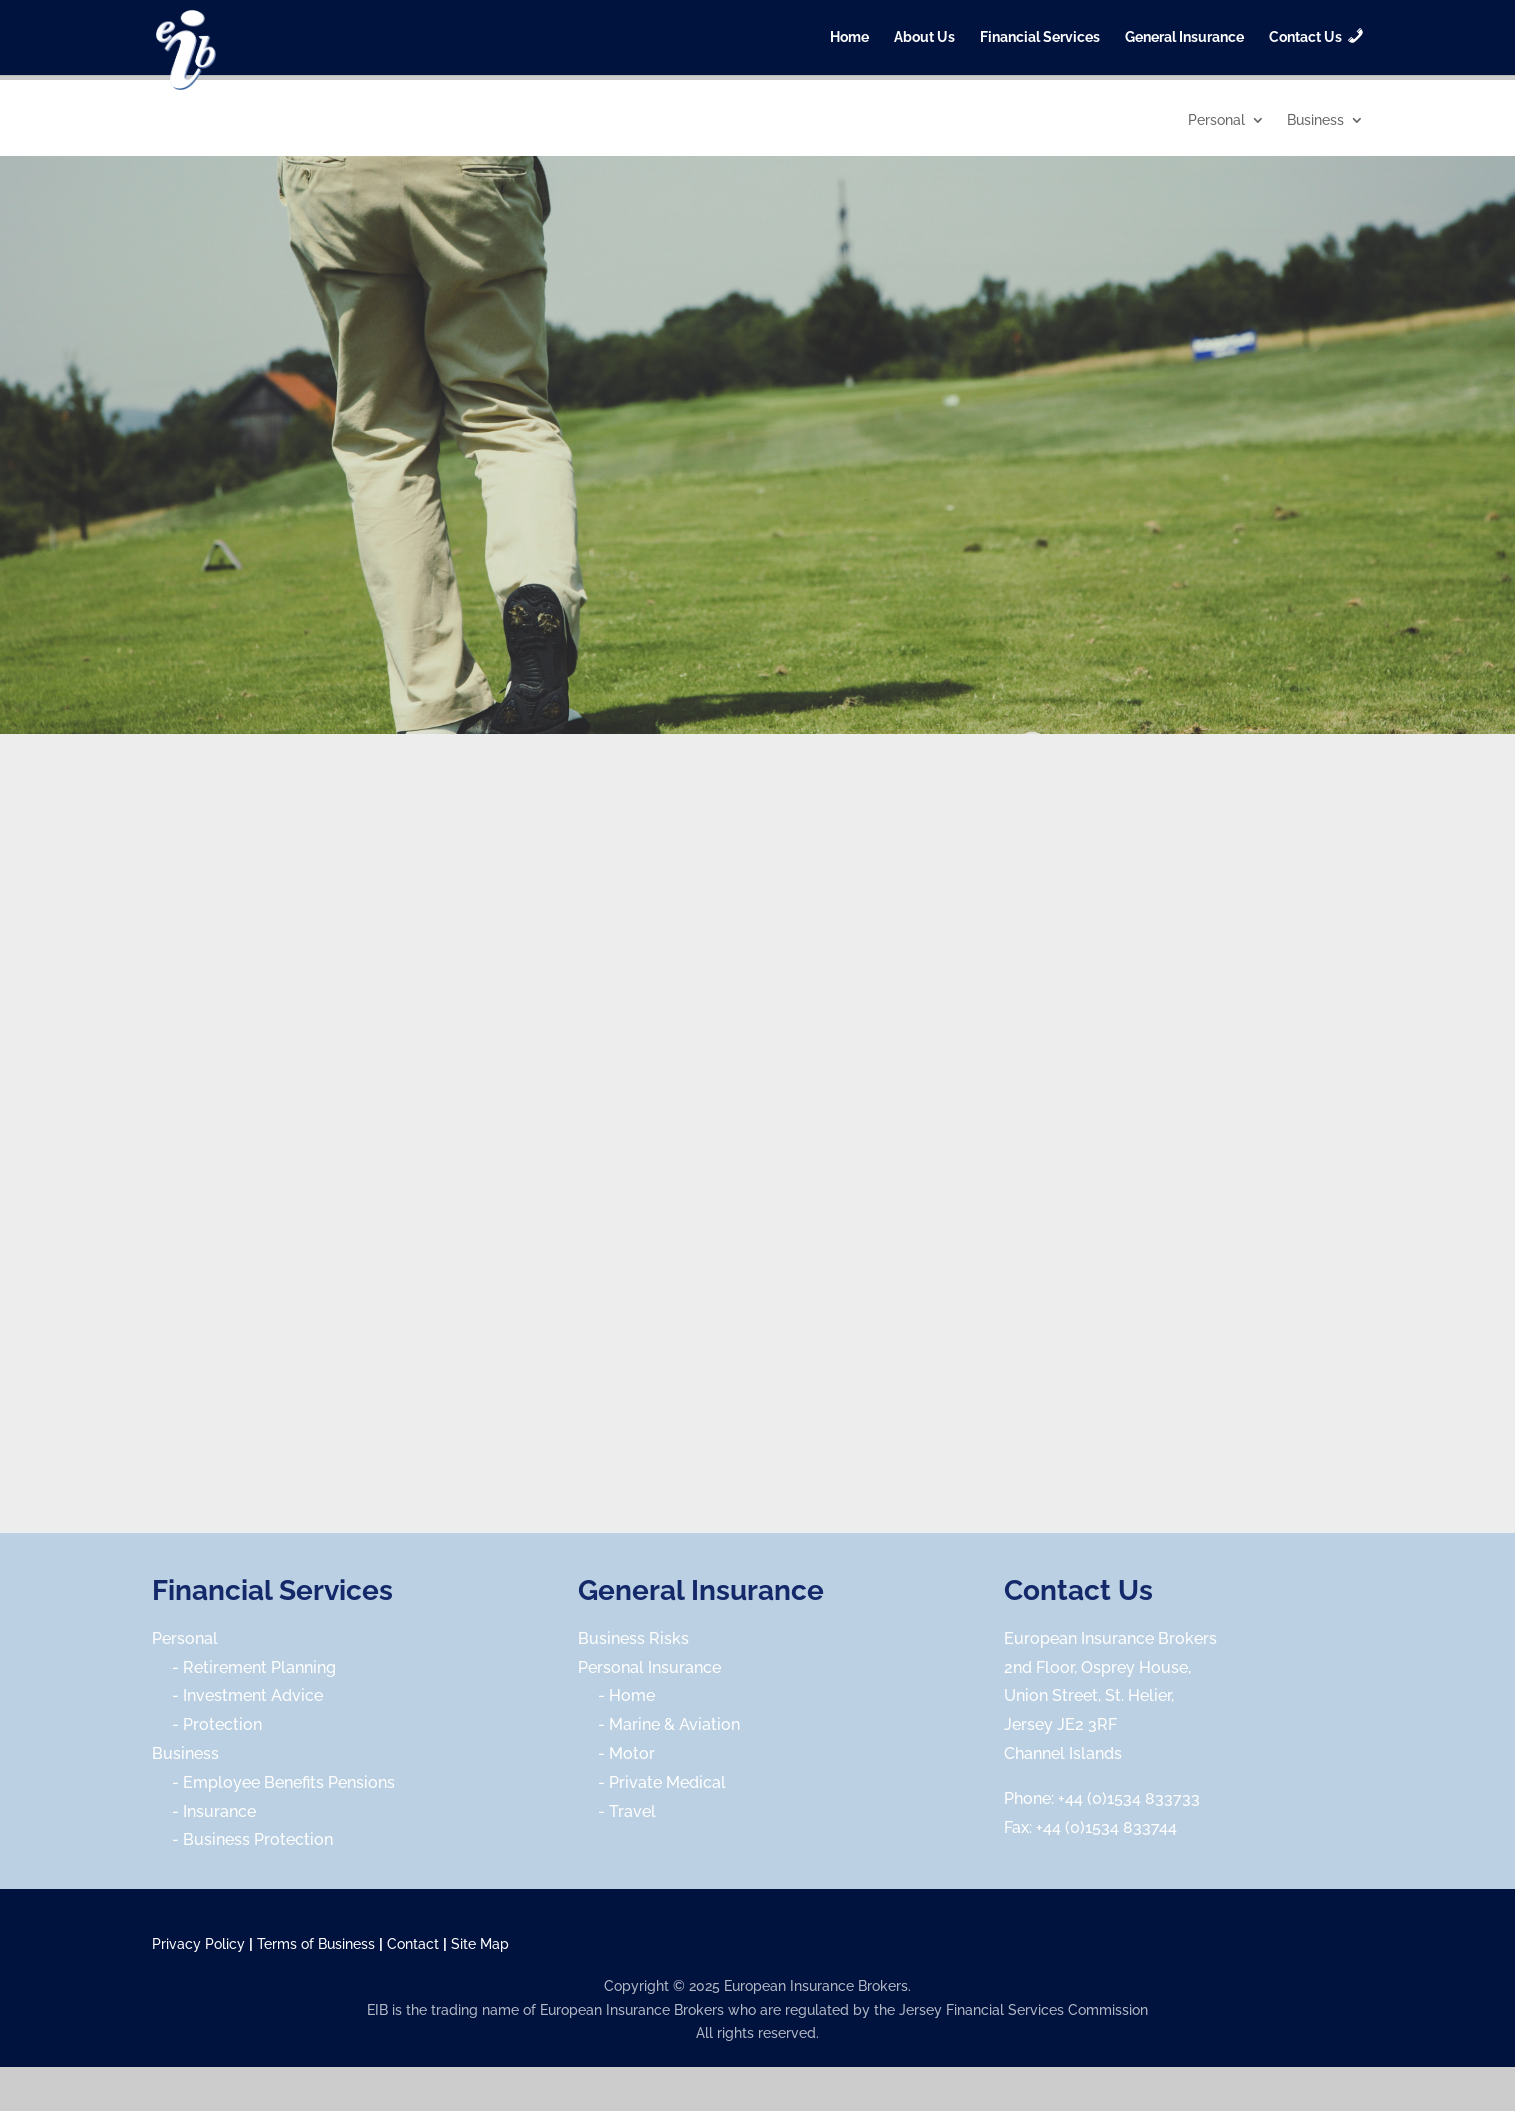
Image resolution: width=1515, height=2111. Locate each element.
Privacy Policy (198, 1944)
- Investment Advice (237, 1695)
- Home (616, 1695)
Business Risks (633, 1638)
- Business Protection (242, 1839)
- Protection (207, 1724)
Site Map (480, 1944)
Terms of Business (316, 1944)
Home (849, 37)
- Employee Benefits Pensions (273, 1782)
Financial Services (1040, 37)
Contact (413, 1944)
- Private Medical (652, 1782)
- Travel (617, 1811)
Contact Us (1078, 1590)
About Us (924, 37)
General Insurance (1184, 37)
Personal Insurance (649, 1667)
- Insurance (204, 1811)
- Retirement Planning (244, 1667)
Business (1315, 120)
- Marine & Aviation (659, 1724)
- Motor (616, 1753)
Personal (1216, 120)
